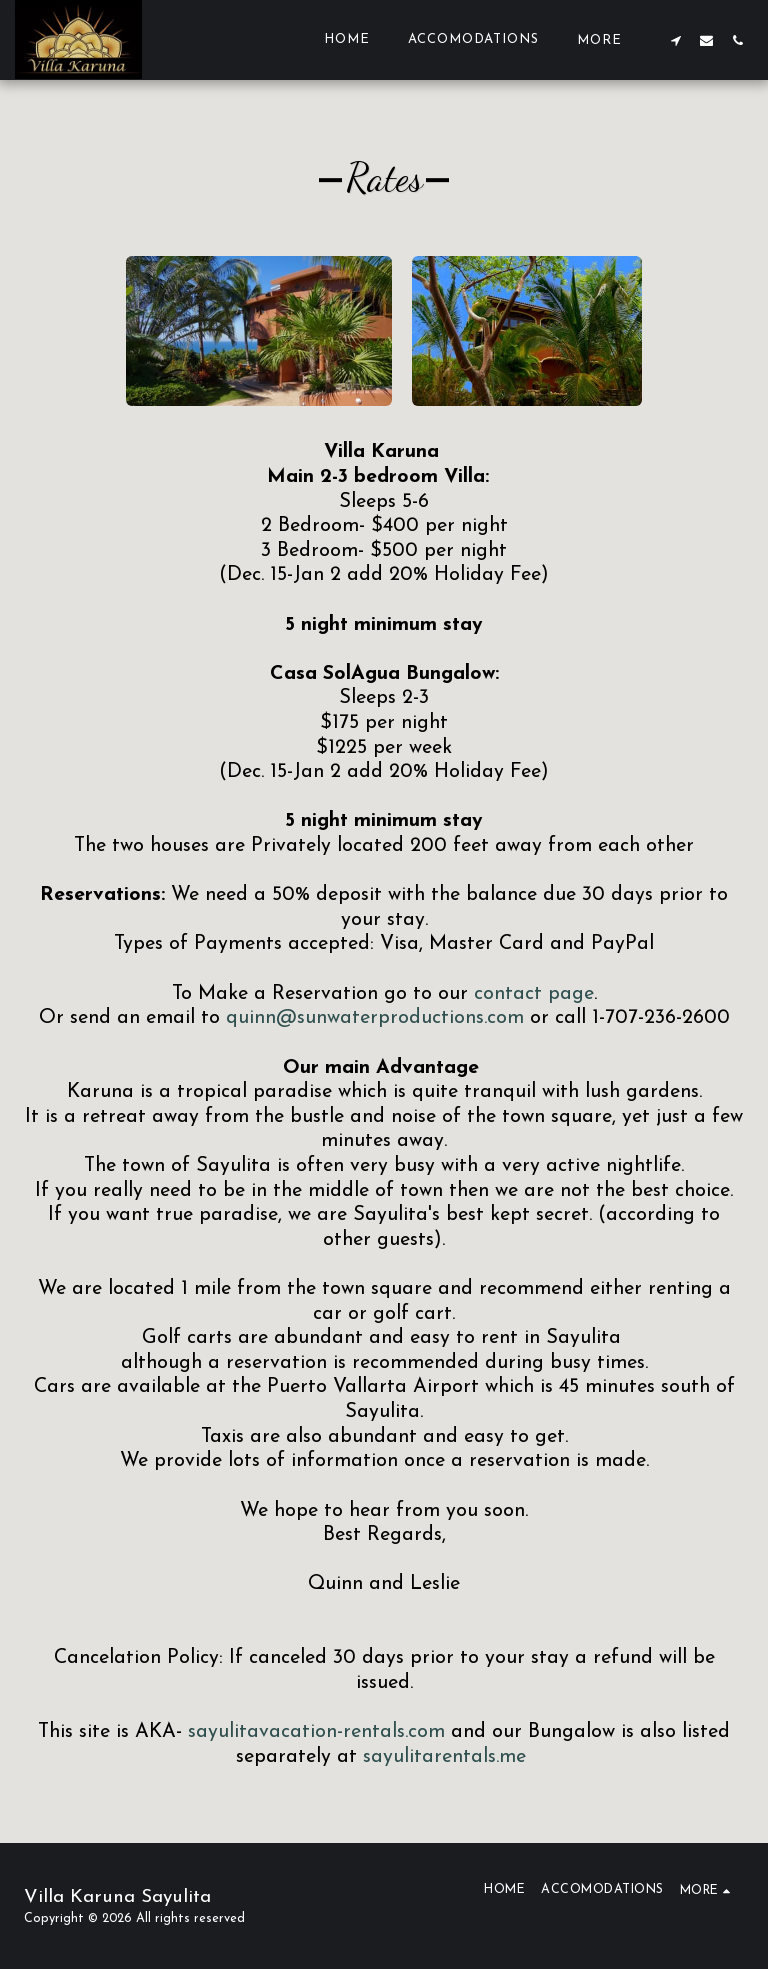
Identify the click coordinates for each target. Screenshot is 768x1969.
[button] (675, 40)
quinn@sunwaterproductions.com (375, 1018)
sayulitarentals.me (444, 1757)
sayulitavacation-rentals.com (316, 1732)
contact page (534, 994)
